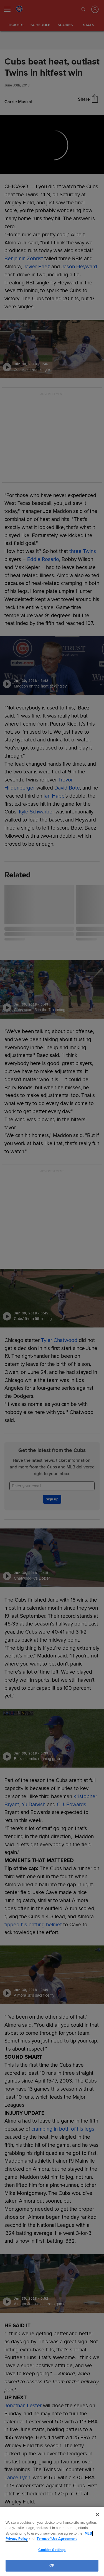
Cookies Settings (51, 2550)
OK (51, 2565)
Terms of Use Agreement (57, 2539)
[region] (52, 2541)
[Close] (97, 2514)
